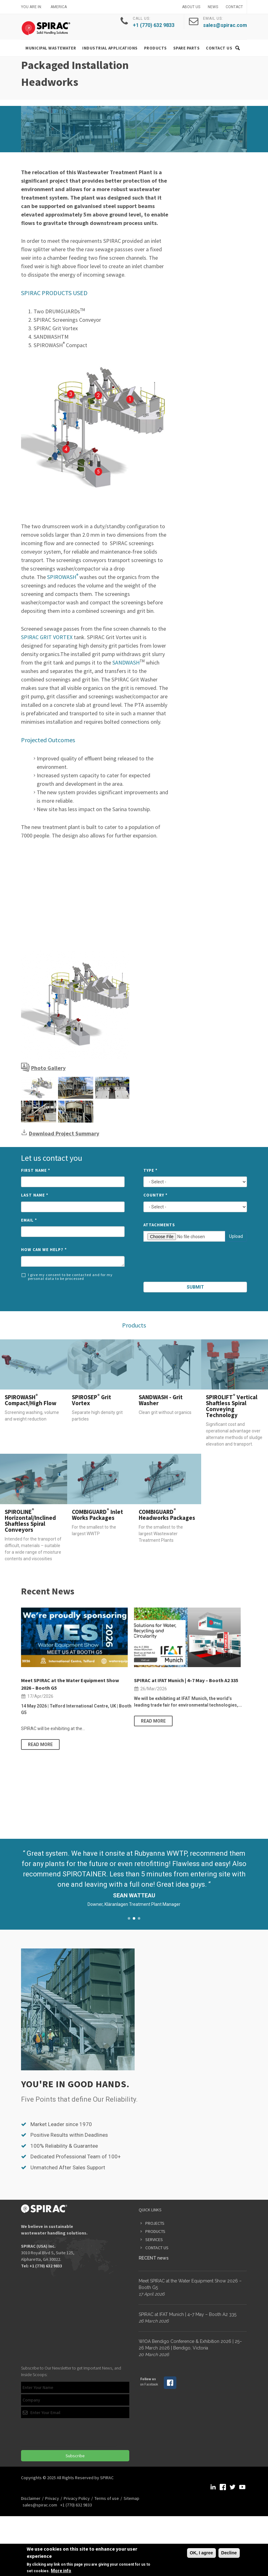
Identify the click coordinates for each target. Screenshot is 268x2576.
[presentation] (195, 1262)
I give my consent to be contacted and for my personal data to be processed (67, 1276)
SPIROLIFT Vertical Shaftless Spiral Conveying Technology (231, 1406)
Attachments (159, 1225)
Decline (229, 2552)
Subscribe (75, 2456)
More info (61, 2570)
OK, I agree (201, 2552)
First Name (35, 1170)
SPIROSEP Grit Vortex (91, 1400)
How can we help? (44, 1249)
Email (29, 1220)
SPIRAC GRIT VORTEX (46, 637)
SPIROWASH (63, 577)
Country (155, 1195)
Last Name (34, 1195)
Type (150, 1170)
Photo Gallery (48, 1068)
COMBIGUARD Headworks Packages (167, 1514)
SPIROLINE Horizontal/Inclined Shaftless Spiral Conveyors (30, 1520)
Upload (236, 1236)
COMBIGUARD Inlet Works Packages (97, 1514)
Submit (195, 1287)
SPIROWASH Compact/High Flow (30, 1400)
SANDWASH (126, 662)
